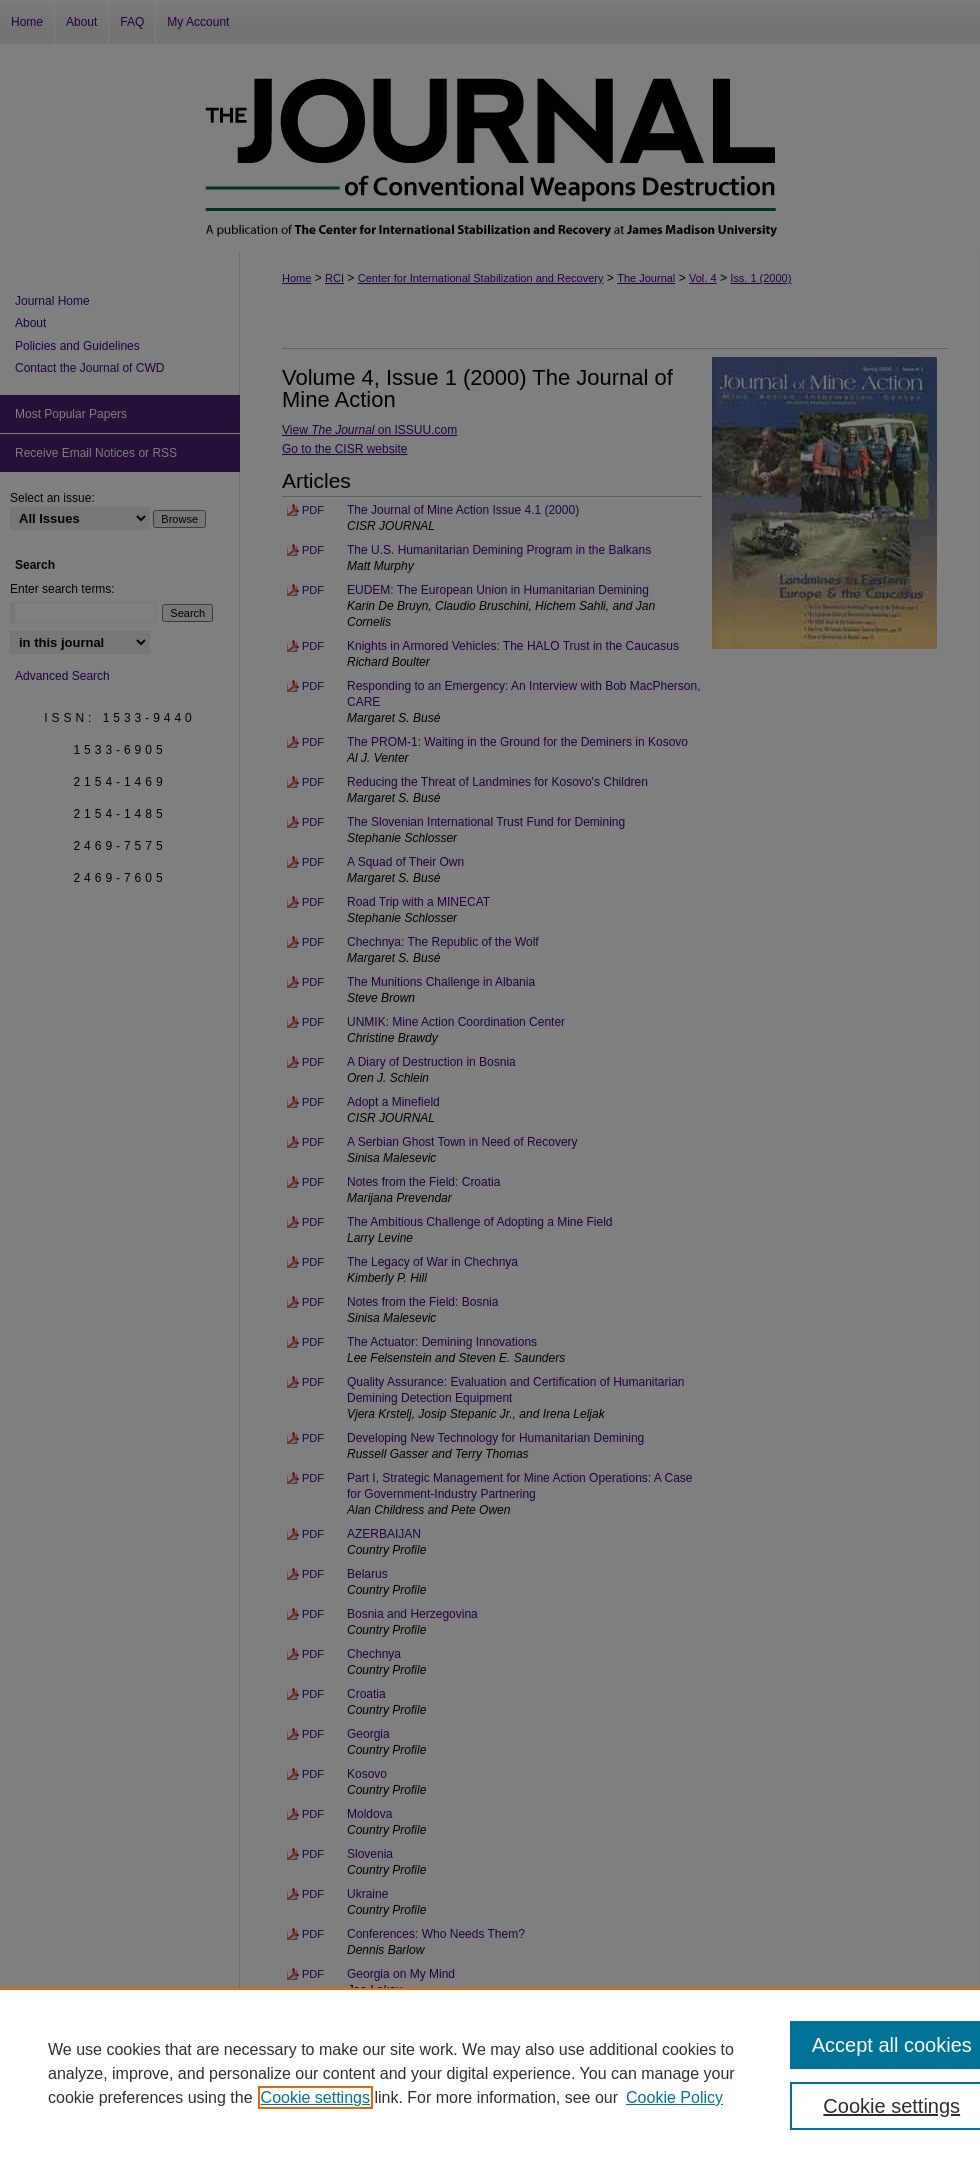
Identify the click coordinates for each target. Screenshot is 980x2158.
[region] (490, 2073)
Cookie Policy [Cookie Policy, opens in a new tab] (674, 2097)
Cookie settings (315, 2097)
